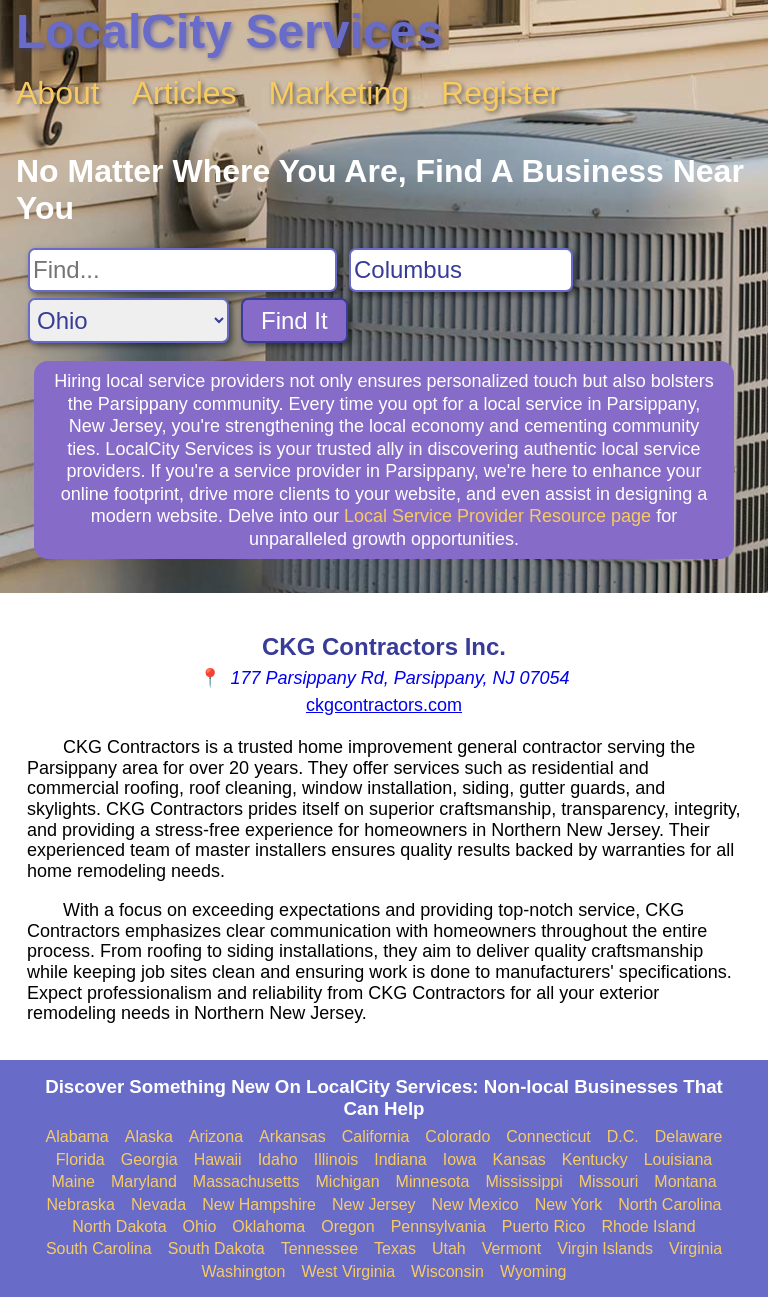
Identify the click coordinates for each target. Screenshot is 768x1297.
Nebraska (81, 1204)
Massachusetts (246, 1181)
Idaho (278, 1159)
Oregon (347, 1226)
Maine (73, 1181)
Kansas (518, 1159)
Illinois (336, 1159)
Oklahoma (268, 1226)
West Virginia (348, 1271)
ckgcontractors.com (384, 705)
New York (569, 1204)
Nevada (158, 1204)
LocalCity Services (229, 31)
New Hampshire (259, 1204)
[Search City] (461, 270)
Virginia (695, 1248)
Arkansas (292, 1136)
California (376, 1136)
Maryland (144, 1181)
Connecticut (548, 1136)
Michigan (348, 1181)
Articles (184, 93)
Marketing (339, 93)
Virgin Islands (605, 1248)
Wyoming (533, 1271)
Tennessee (319, 1248)
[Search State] (128, 320)
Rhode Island (648, 1226)
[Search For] (182, 270)
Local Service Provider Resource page (497, 516)
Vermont (512, 1248)
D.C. (623, 1136)
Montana (685, 1181)
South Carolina (99, 1248)
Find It (294, 320)
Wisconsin (447, 1271)
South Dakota (216, 1248)
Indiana (400, 1159)
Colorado (457, 1136)
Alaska (149, 1136)
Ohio (200, 1226)
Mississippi (523, 1181)
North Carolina (669, 1204)
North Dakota (119, 1226)
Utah (449, 1248)
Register (500, 93)
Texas (395, 1248)
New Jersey (374, 1204)
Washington (243, 1271)
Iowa (460, 1159)
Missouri (609, 1181)
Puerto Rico (544, 1226)
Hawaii (218, 1159)
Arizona (216, 1136)
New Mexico (475, 1204)
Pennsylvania (438, 1226)
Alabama (77, 1136)
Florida (80, 1159)
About (58, 93)
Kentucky (595, 1159)
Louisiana (678, 1159)
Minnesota (433, 1181)
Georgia (149, 1159)
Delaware (689, 1136)
